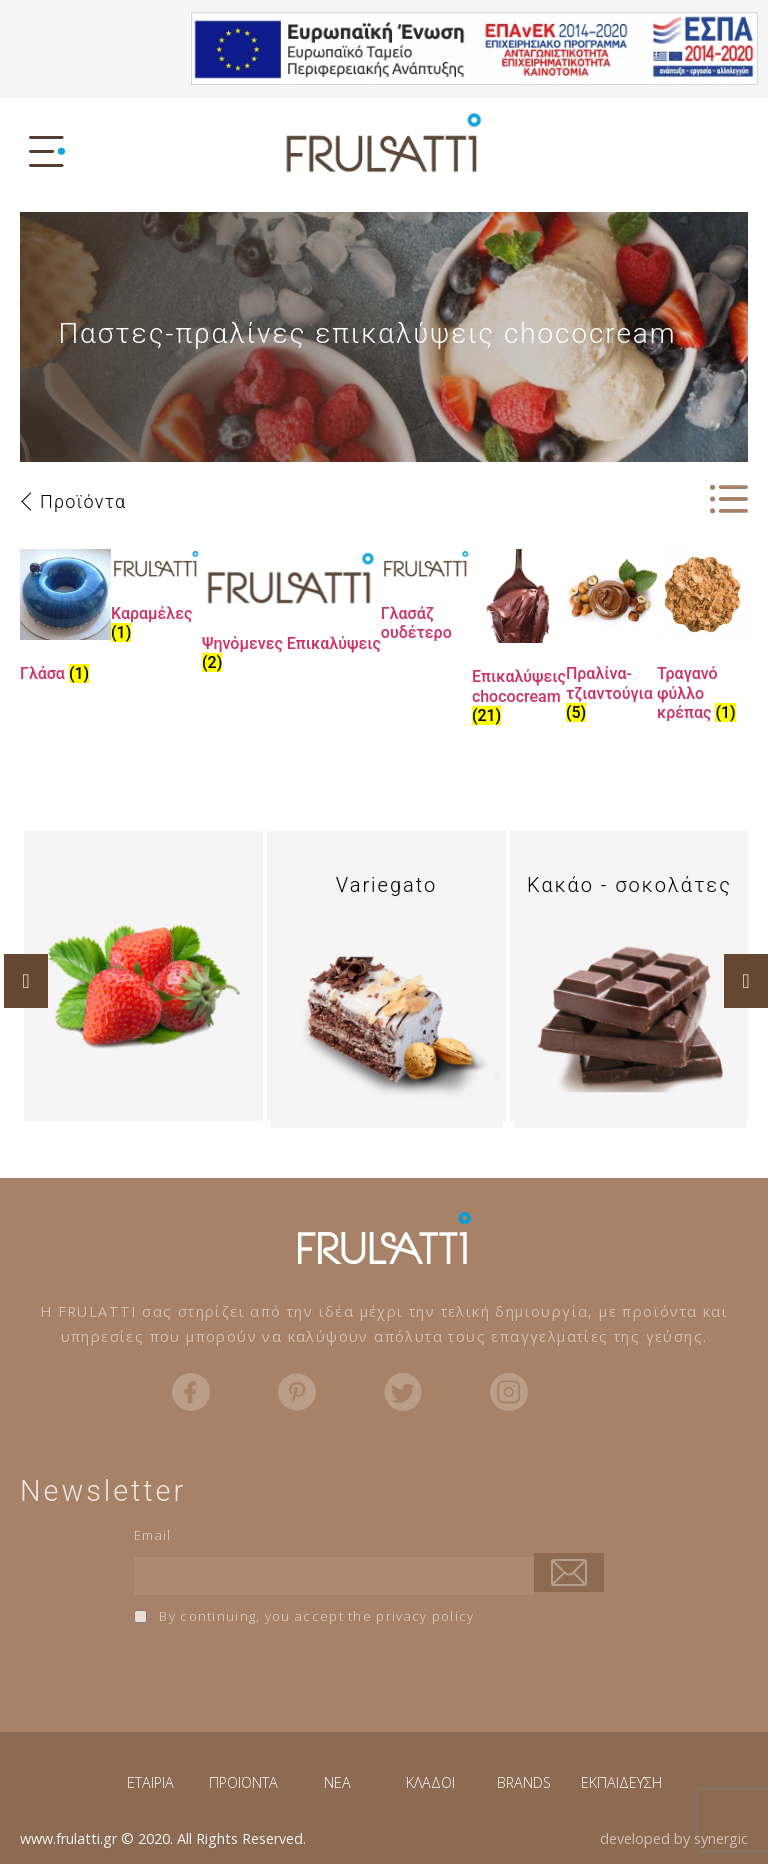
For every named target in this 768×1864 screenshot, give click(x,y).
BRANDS (524, 1782)
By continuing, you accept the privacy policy (304, 1616)
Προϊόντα (83, 501)
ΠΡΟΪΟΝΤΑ (243, 1782)
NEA (337, 1782)
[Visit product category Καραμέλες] (156, 599)
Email (153, 1535)
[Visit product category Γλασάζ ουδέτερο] (426, 599)
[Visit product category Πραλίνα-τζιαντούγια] (611, 639)
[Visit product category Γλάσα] (65, 620)
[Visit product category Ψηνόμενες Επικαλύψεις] (291, 614)
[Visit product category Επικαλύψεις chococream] (519, 641)
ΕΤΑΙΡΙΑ (150, 1782)
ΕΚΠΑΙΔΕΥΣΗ (621, 1782)
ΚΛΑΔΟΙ (430, 1782)
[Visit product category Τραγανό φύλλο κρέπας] (702, 639)
